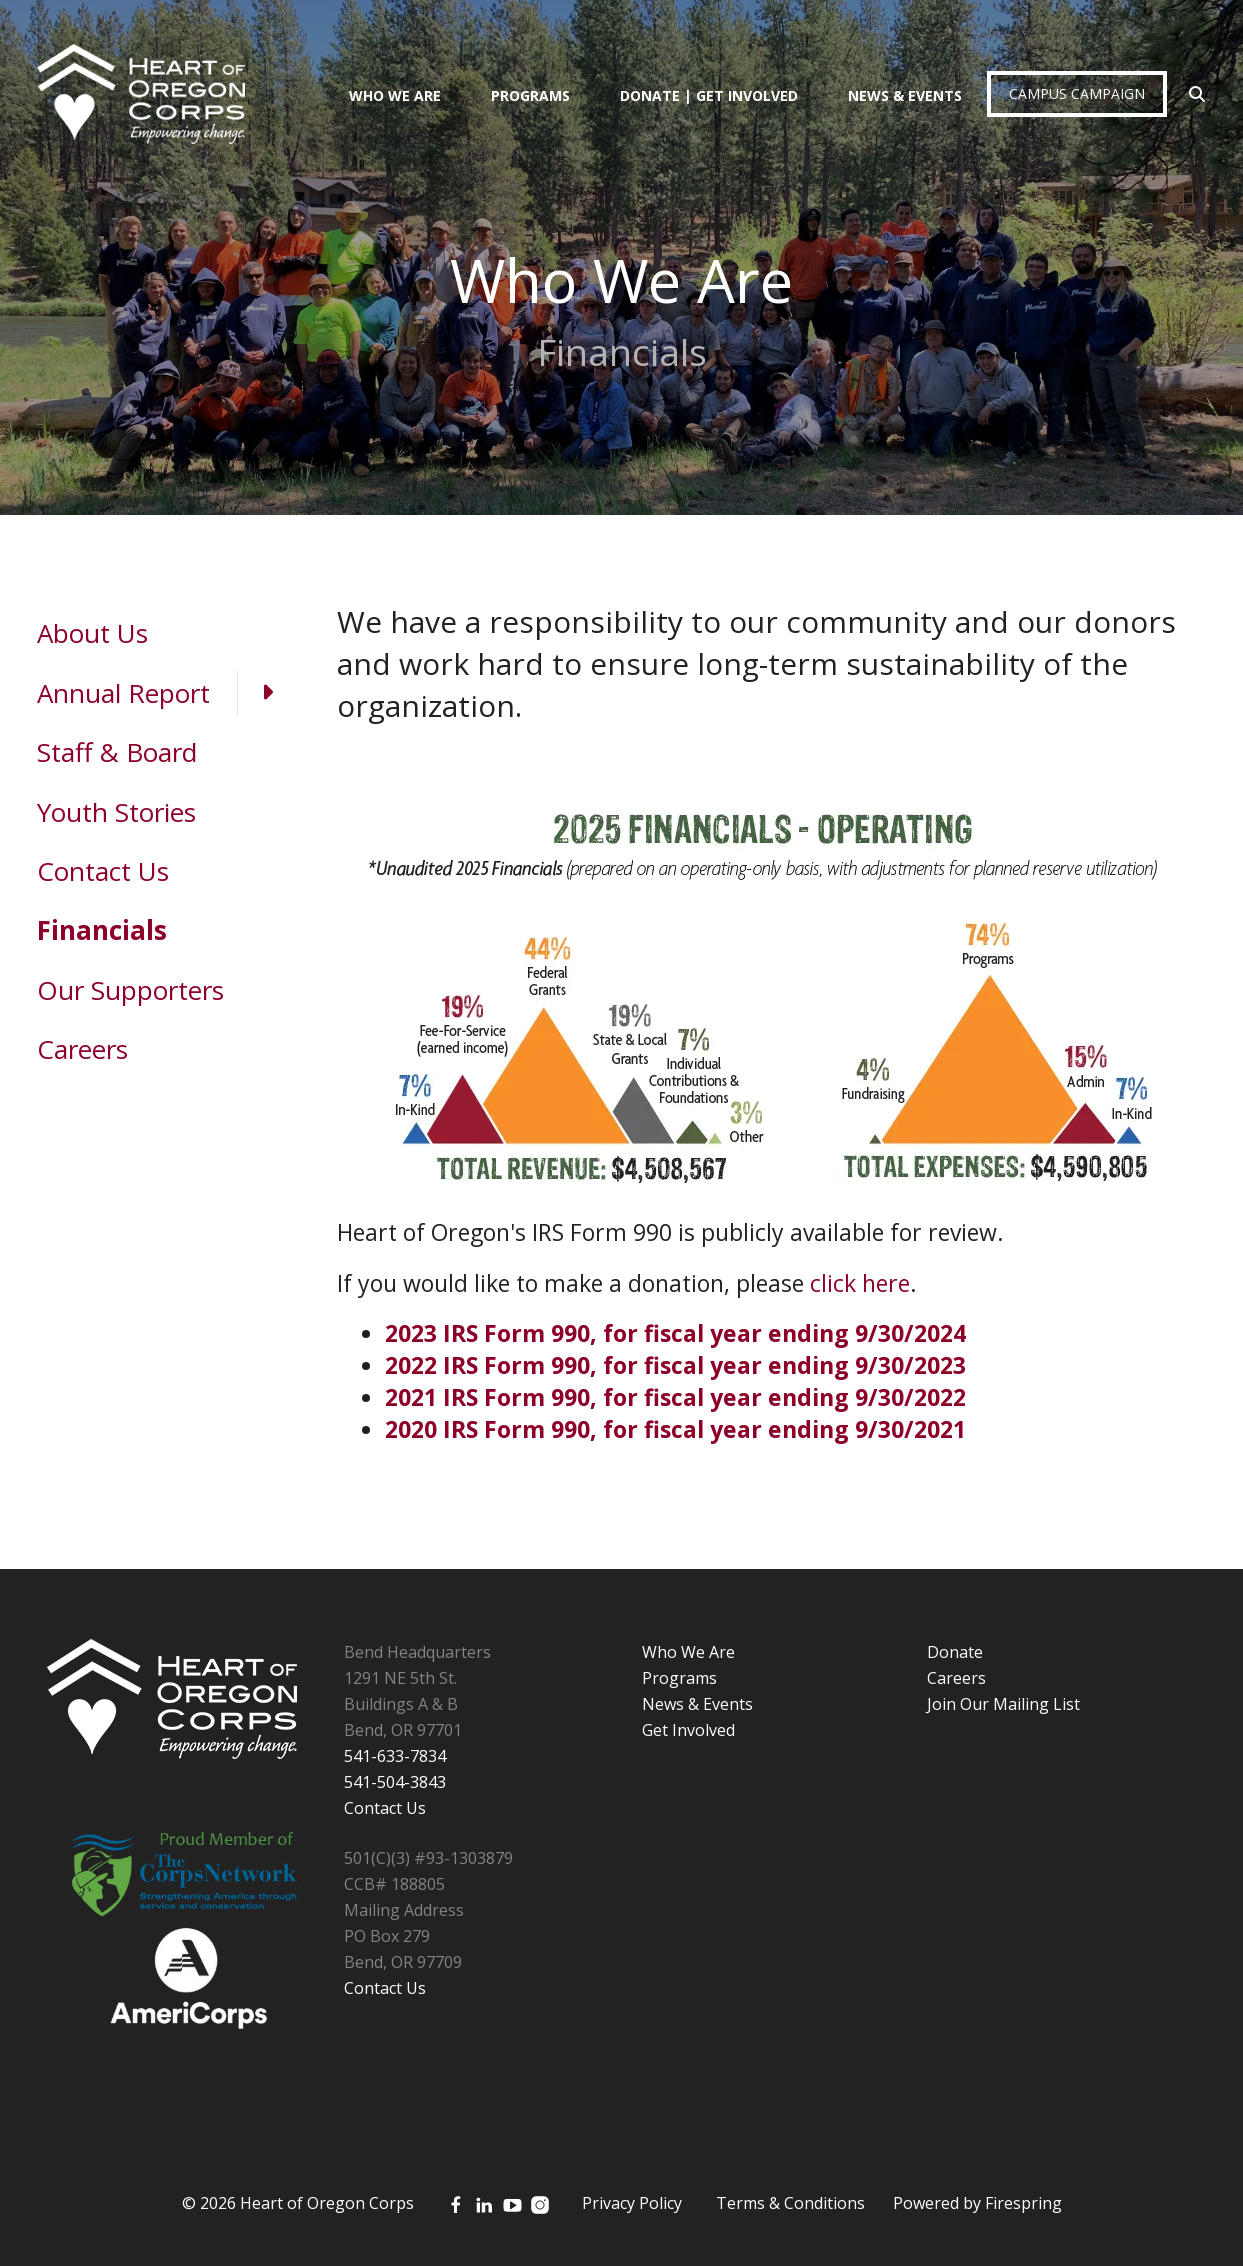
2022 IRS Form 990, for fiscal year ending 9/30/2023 (675, 1365)
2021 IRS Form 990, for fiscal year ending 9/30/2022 (675, 1397)
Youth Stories (116, 812)
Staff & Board (117, 752)
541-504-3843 (395, 1782)
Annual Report (167, 693)
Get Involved (688, 1730)
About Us (92, 633)
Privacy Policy (632, 2203)
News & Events (905, 95)
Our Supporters (130, 990)
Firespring (1023, 2203)
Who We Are (395, 95)
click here (860, 1283)
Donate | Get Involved (709, 95)
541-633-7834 (395, 1756)
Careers (82, 1049)
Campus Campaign (1077, 93)
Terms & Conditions (790, 2203)
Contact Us (103, 871)
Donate (955, 1652)
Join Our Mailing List (1003, 1704)
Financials (102, 930)
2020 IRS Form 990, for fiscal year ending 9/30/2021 (675, 1429)
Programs (530, 95)
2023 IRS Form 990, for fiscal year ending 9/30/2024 (675, 1333)
